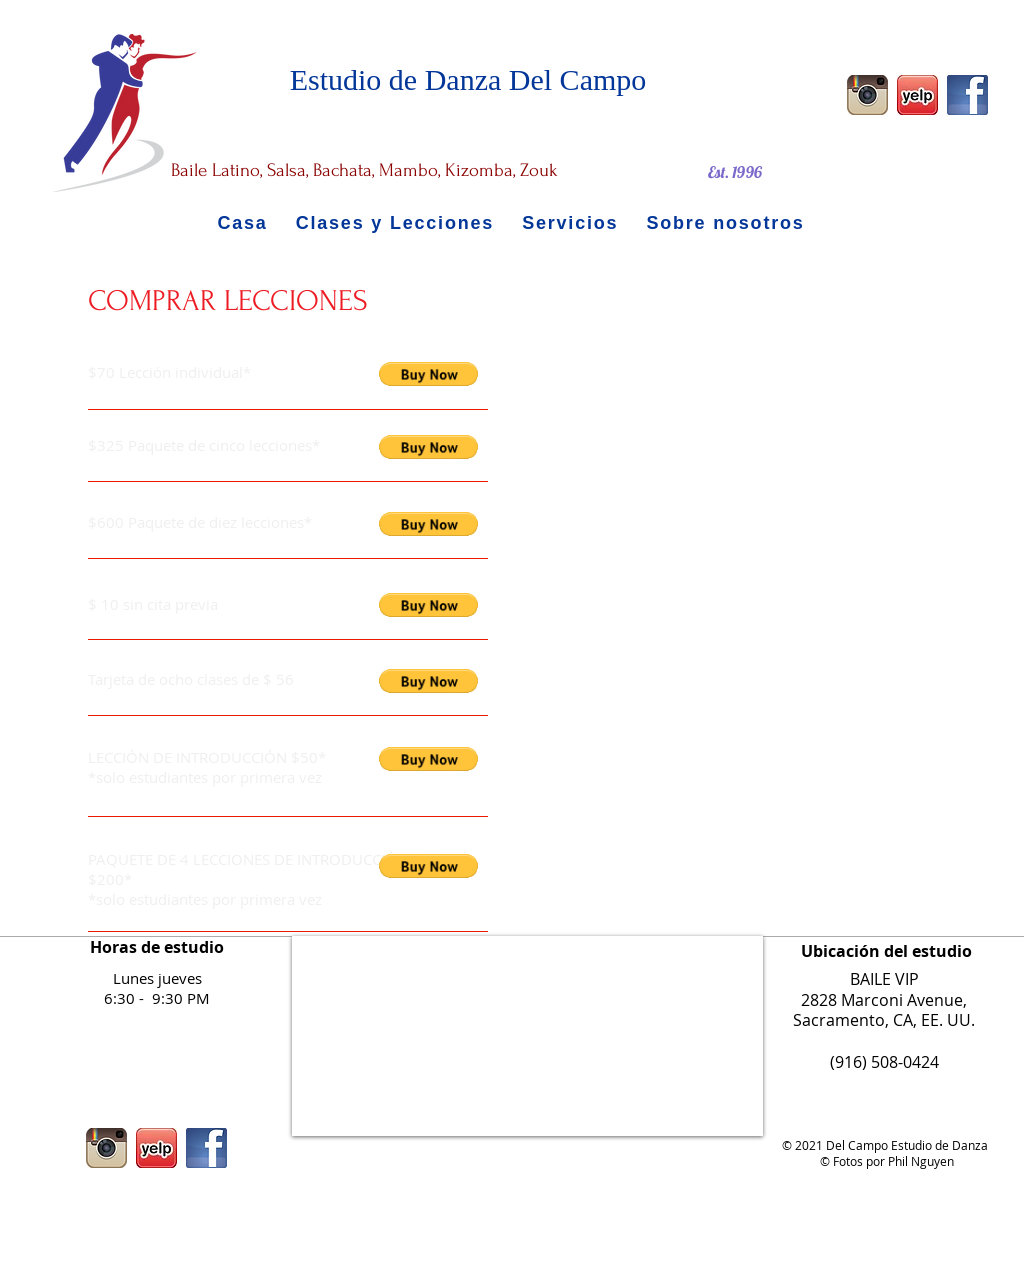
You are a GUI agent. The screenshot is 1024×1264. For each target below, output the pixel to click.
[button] (428, 374)
